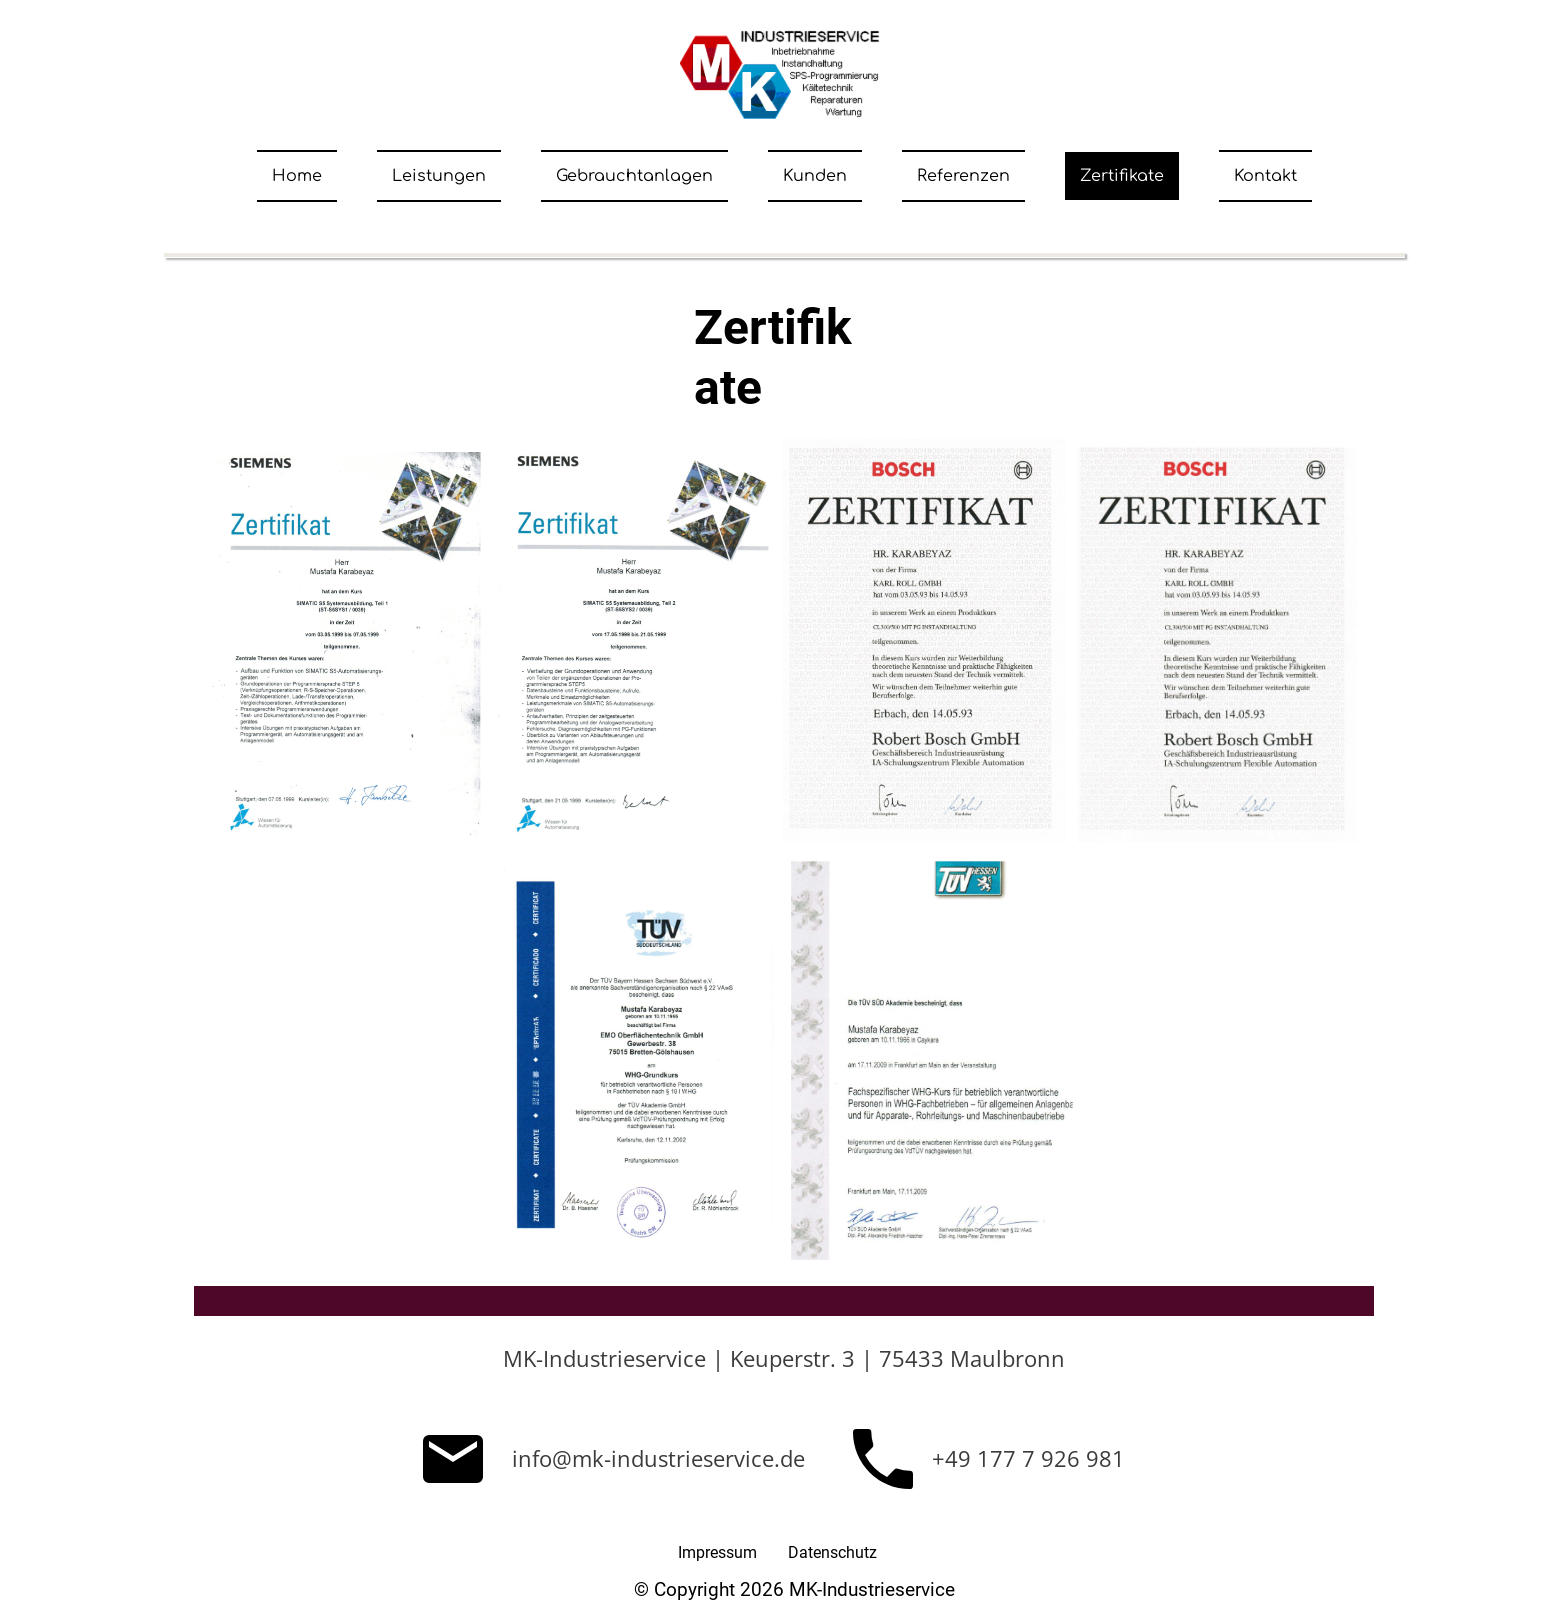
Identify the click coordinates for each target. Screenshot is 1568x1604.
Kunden (815, 176)
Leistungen (439, 176)
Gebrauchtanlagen (634, 176)
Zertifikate (1122, 176)
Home (297, 176)
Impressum (717, 1552)
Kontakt (1265, 176)
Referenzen (963, 176)
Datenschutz (832, 1552)
